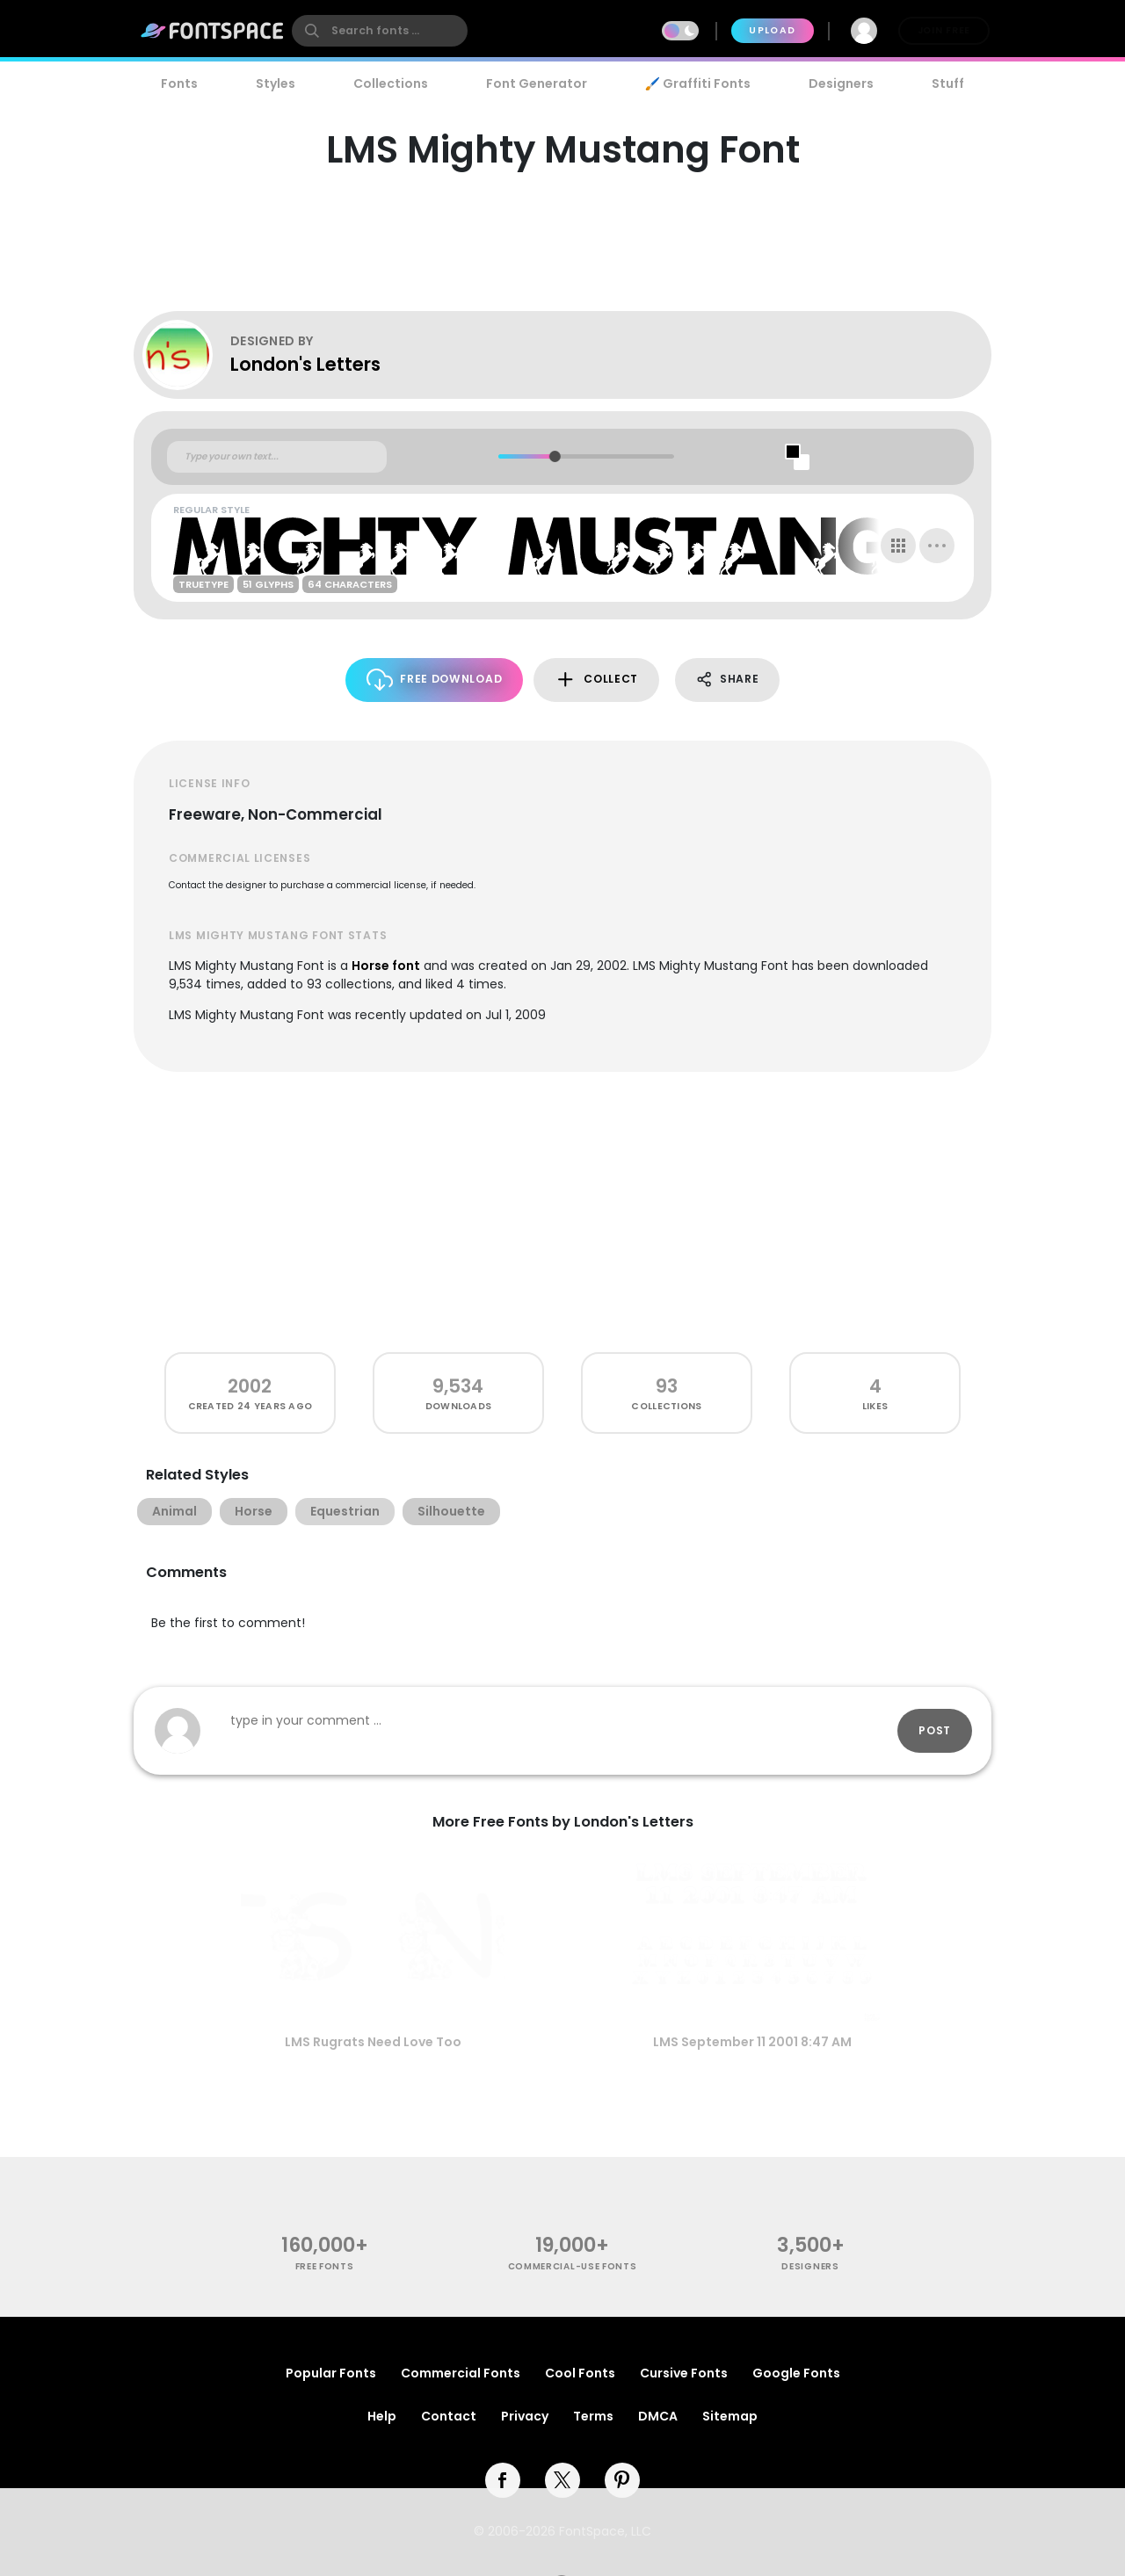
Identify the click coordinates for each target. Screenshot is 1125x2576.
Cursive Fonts (684, 2373)
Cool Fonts (580, 2373)
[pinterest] (622, 2480)
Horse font (386, 965)
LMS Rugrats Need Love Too (373, 2042)
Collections (390, 83)
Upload (772, 30)
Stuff (948, 83)
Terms (593, 2416)
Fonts (179, 83)
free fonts (324, 2266)
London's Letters (305, 364)
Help (381, 2416)
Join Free (944, 30)
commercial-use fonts (572, 2266)
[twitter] (562, 2480)
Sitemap (730, 2416)
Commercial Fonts (460, 2373)
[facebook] (502, 2480)
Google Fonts (796, 2373)
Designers (841, 83)
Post (934, 1730)
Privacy (524, 2416)
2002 (250, 1386)
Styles (275, 83)
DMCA (658, 2416)
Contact (448, 2416)
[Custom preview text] (277, 457)
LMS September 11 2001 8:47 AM (752, 2042)
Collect (596, 680)
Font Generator (536, 83)
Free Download (435, 680)
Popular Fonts (331, 2373)
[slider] (554, 456)
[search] (380, 31)
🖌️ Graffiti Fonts (698, 83)
